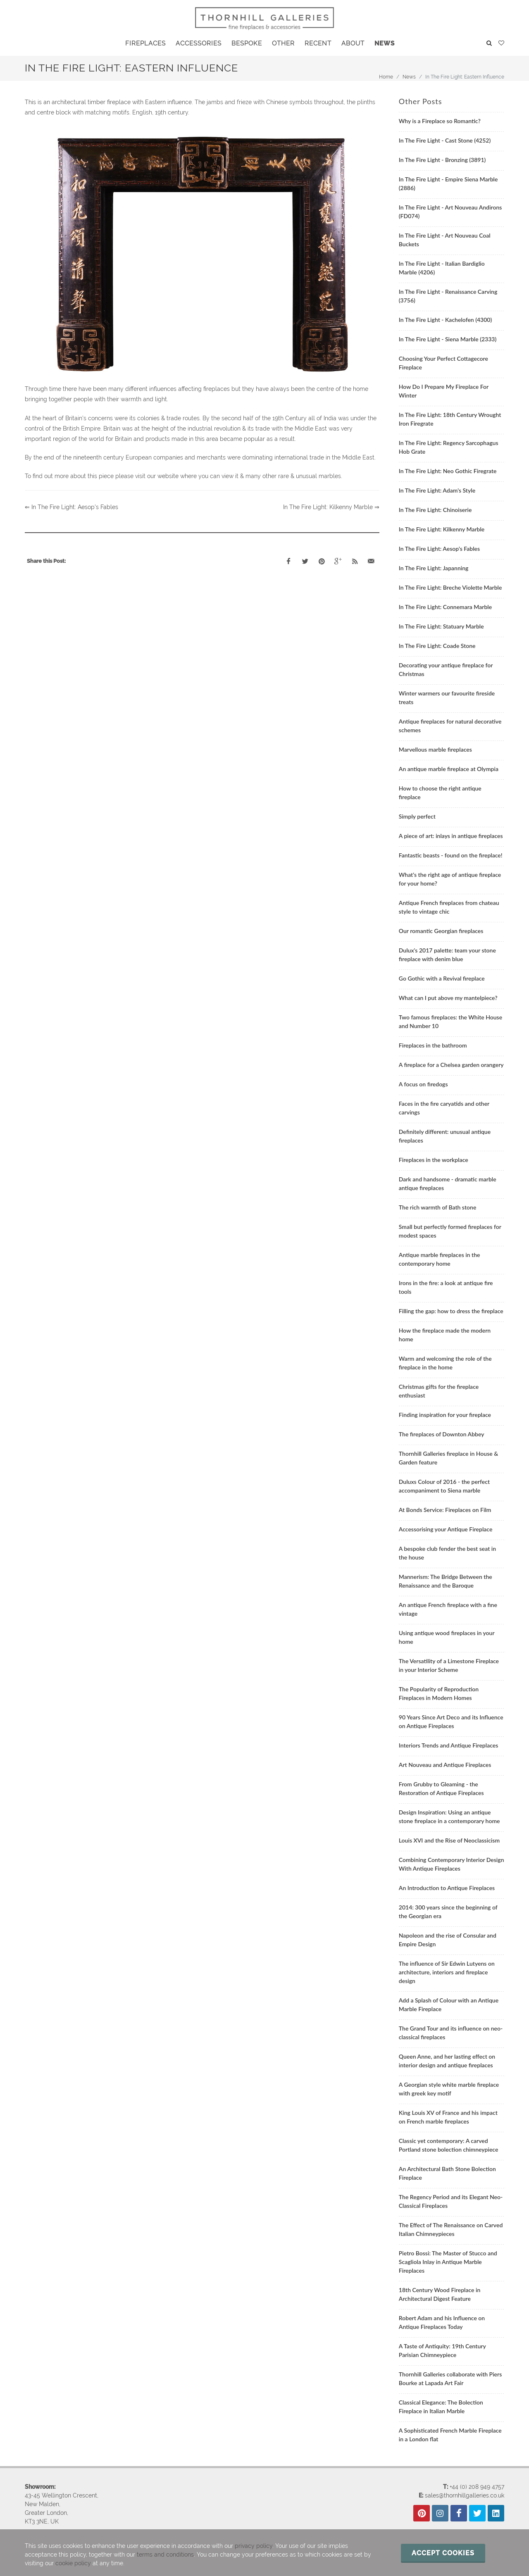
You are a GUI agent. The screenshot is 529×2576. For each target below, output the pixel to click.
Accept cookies (443, 2553)
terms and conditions (165, 2554)
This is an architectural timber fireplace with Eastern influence (108, 102)
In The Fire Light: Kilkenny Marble (442, 529)
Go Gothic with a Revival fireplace (442, 978)
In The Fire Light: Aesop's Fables (439, 548)
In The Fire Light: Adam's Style (437, 490)
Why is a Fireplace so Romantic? (440, 120)
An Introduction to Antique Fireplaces (447, 1887)
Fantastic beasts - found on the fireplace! (451, 855)
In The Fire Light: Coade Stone (437, 645)
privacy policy (253, 2546)
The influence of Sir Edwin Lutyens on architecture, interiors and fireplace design (447, 1972)
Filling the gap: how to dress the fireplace (451, 1310)
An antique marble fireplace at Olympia (448, 768)
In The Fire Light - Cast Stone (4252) (445, 140)
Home (386, 77)
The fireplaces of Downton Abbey (441, 1434)
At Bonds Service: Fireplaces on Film (445, 1509)
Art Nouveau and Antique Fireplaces (445, 1764)
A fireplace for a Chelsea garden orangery (451, 1064)
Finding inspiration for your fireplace (445, 1414)
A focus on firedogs (423, 1084)
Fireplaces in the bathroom (433, 1045)
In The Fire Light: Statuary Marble (441, 626)
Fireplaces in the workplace (433, 1159)
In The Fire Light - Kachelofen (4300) (445, 319)
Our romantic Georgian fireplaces (441, 930)
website (168, 476)
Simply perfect (417, 816)
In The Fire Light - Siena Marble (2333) (447, 339)
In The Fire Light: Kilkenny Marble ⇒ (331, 507)
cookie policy (73, 2563)
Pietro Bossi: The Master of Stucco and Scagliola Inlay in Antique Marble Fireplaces (448, 2262)
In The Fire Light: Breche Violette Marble (450, 587)
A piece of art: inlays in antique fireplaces (451, 835)
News (409, 77)
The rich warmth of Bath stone (438, 1207)
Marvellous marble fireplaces (435, 749)
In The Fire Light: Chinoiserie (435, 509)
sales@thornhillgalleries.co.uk (464, 2495)
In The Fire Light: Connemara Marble (445, 606)
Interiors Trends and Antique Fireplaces (448, 1745)
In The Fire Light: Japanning (434, 567)
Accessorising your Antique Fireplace (446, 1529)
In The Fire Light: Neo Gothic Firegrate (448, 470)
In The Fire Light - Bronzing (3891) (442, 159)
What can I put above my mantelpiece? (448, 997)
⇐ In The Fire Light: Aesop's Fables (71, 507)
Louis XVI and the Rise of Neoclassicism (449, 1840)
